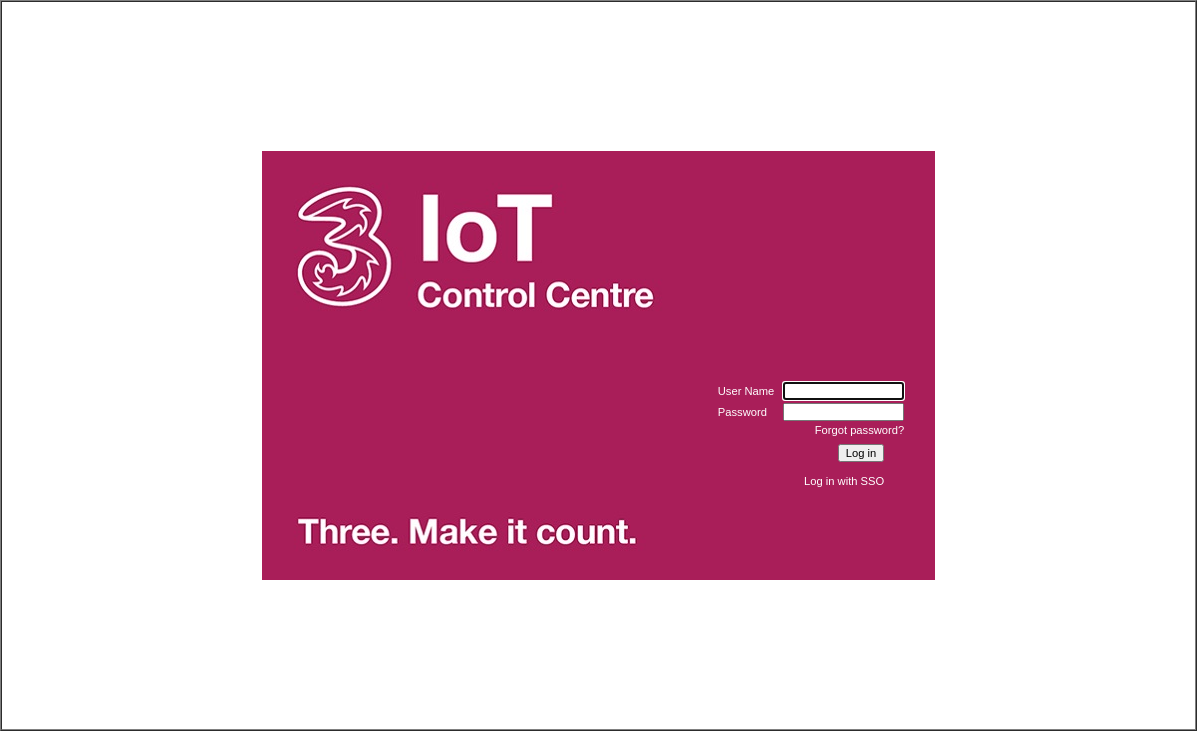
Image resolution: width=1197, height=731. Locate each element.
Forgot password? (860, 430)
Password (742, 412)
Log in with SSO (844, 481)
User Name (746, 391)
